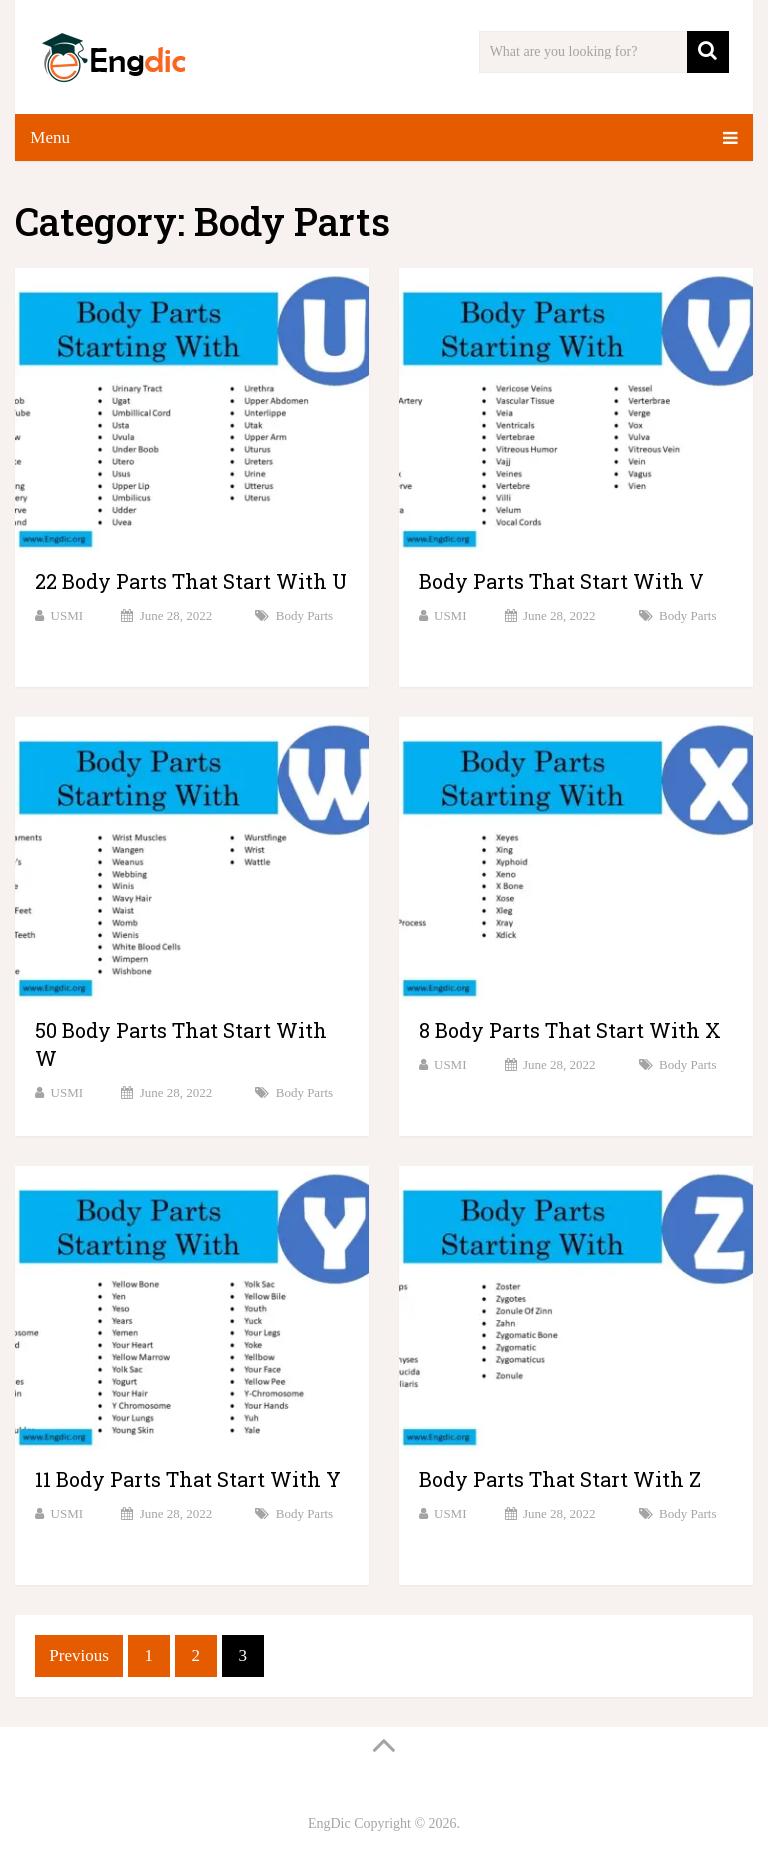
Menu (50, 137)
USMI (67, 615)
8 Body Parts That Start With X (570, 1030)
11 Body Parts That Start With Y (188, 1479)
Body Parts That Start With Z (560, 1479)
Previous (79, 1655)
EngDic (329, 1823)
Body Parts (304, 615)
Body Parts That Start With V (561, 581)
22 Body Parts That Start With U (191, 581)
